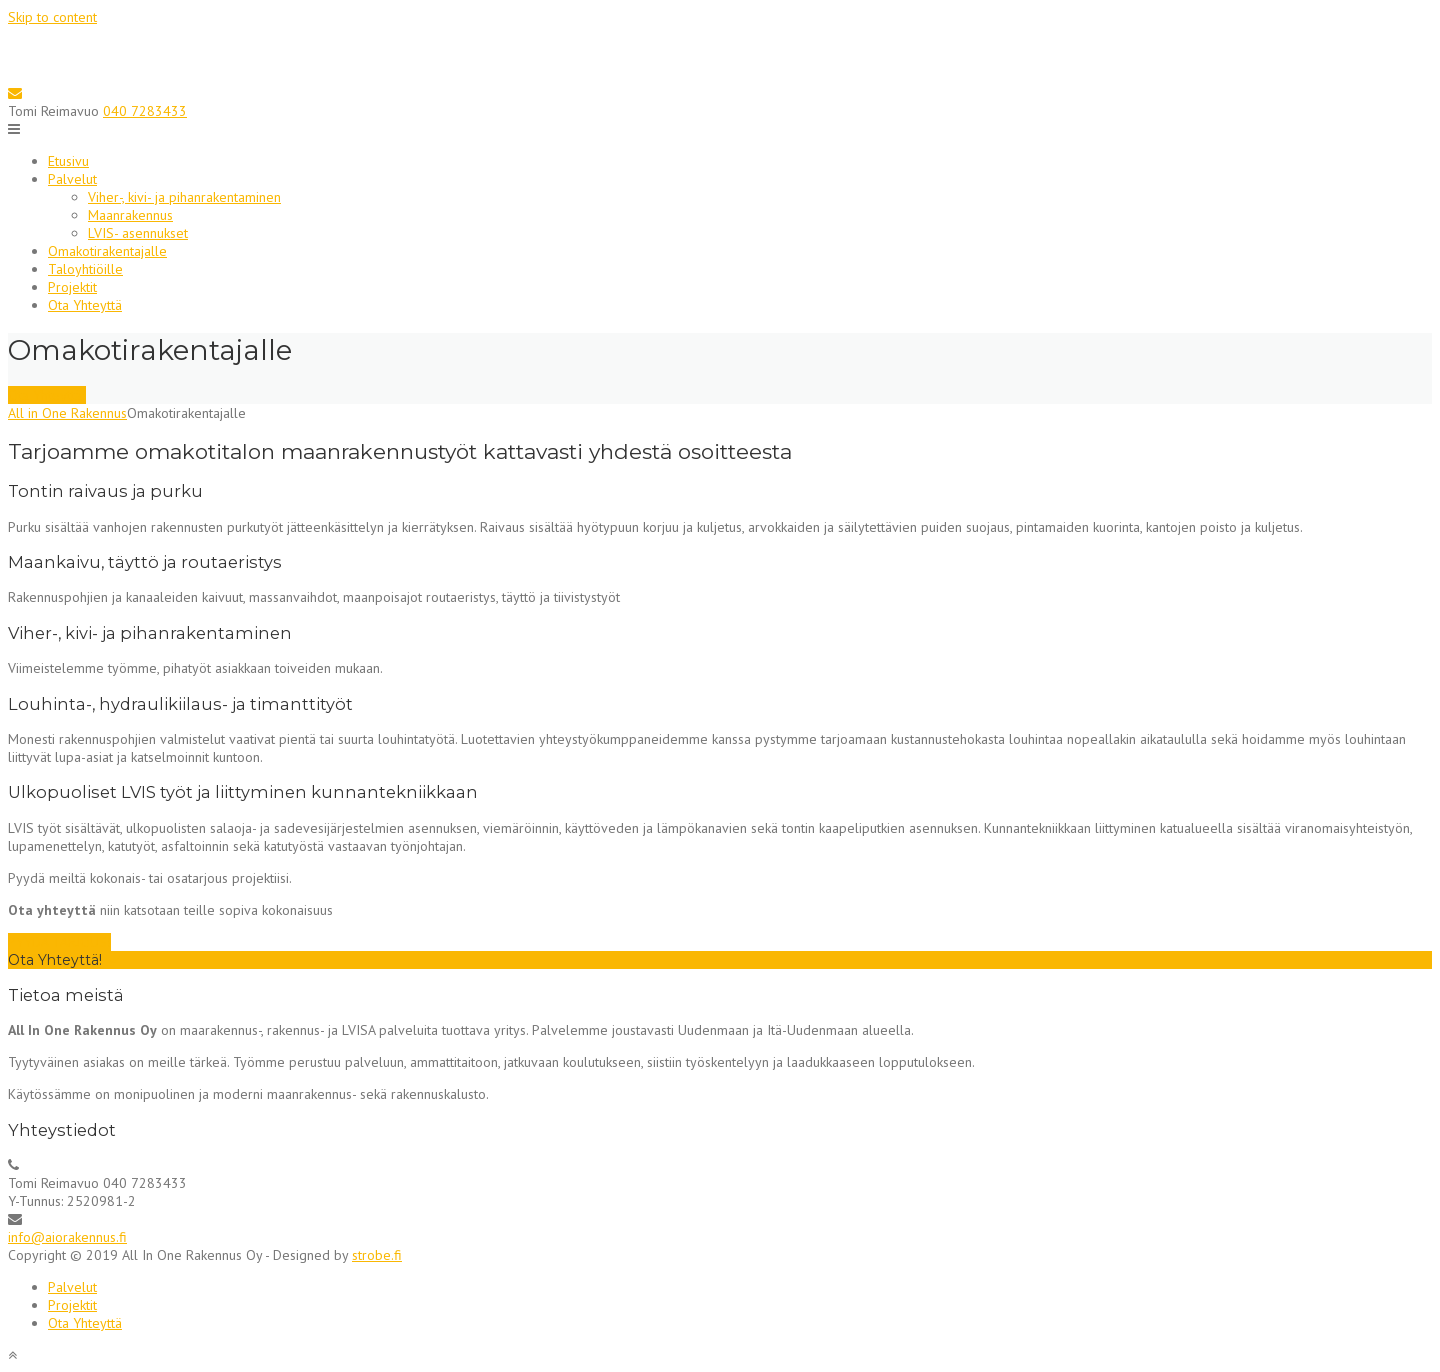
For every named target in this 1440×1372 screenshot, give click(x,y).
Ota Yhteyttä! (47, 395)
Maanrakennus (130, 215)
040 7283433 (145, 111)
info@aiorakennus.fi (67, 1237)
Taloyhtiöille (85, 269)
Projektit (72, 287)
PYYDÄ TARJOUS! (59, 942)
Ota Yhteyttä (85, 305)
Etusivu (68, 161)
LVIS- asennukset (138, 233)
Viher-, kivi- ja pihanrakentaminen (184, 197)
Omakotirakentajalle (107, 251)
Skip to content (52, 17)
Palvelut (72, 179)
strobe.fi (377, 1255)
